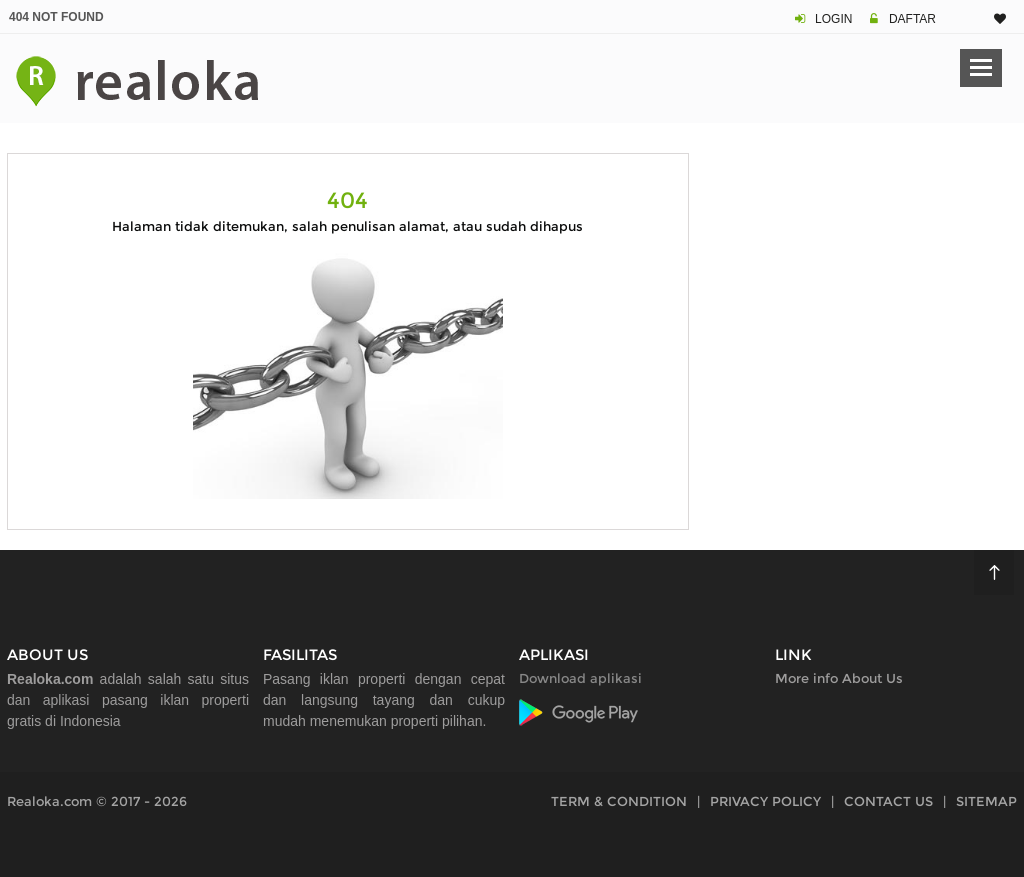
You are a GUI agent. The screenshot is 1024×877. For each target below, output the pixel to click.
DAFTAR (912, 19)
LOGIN (833, 19)
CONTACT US (888, 801)
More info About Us (839, 678)
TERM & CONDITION (619, 801)
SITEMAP (986, 801)
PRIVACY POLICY (765, 801)
